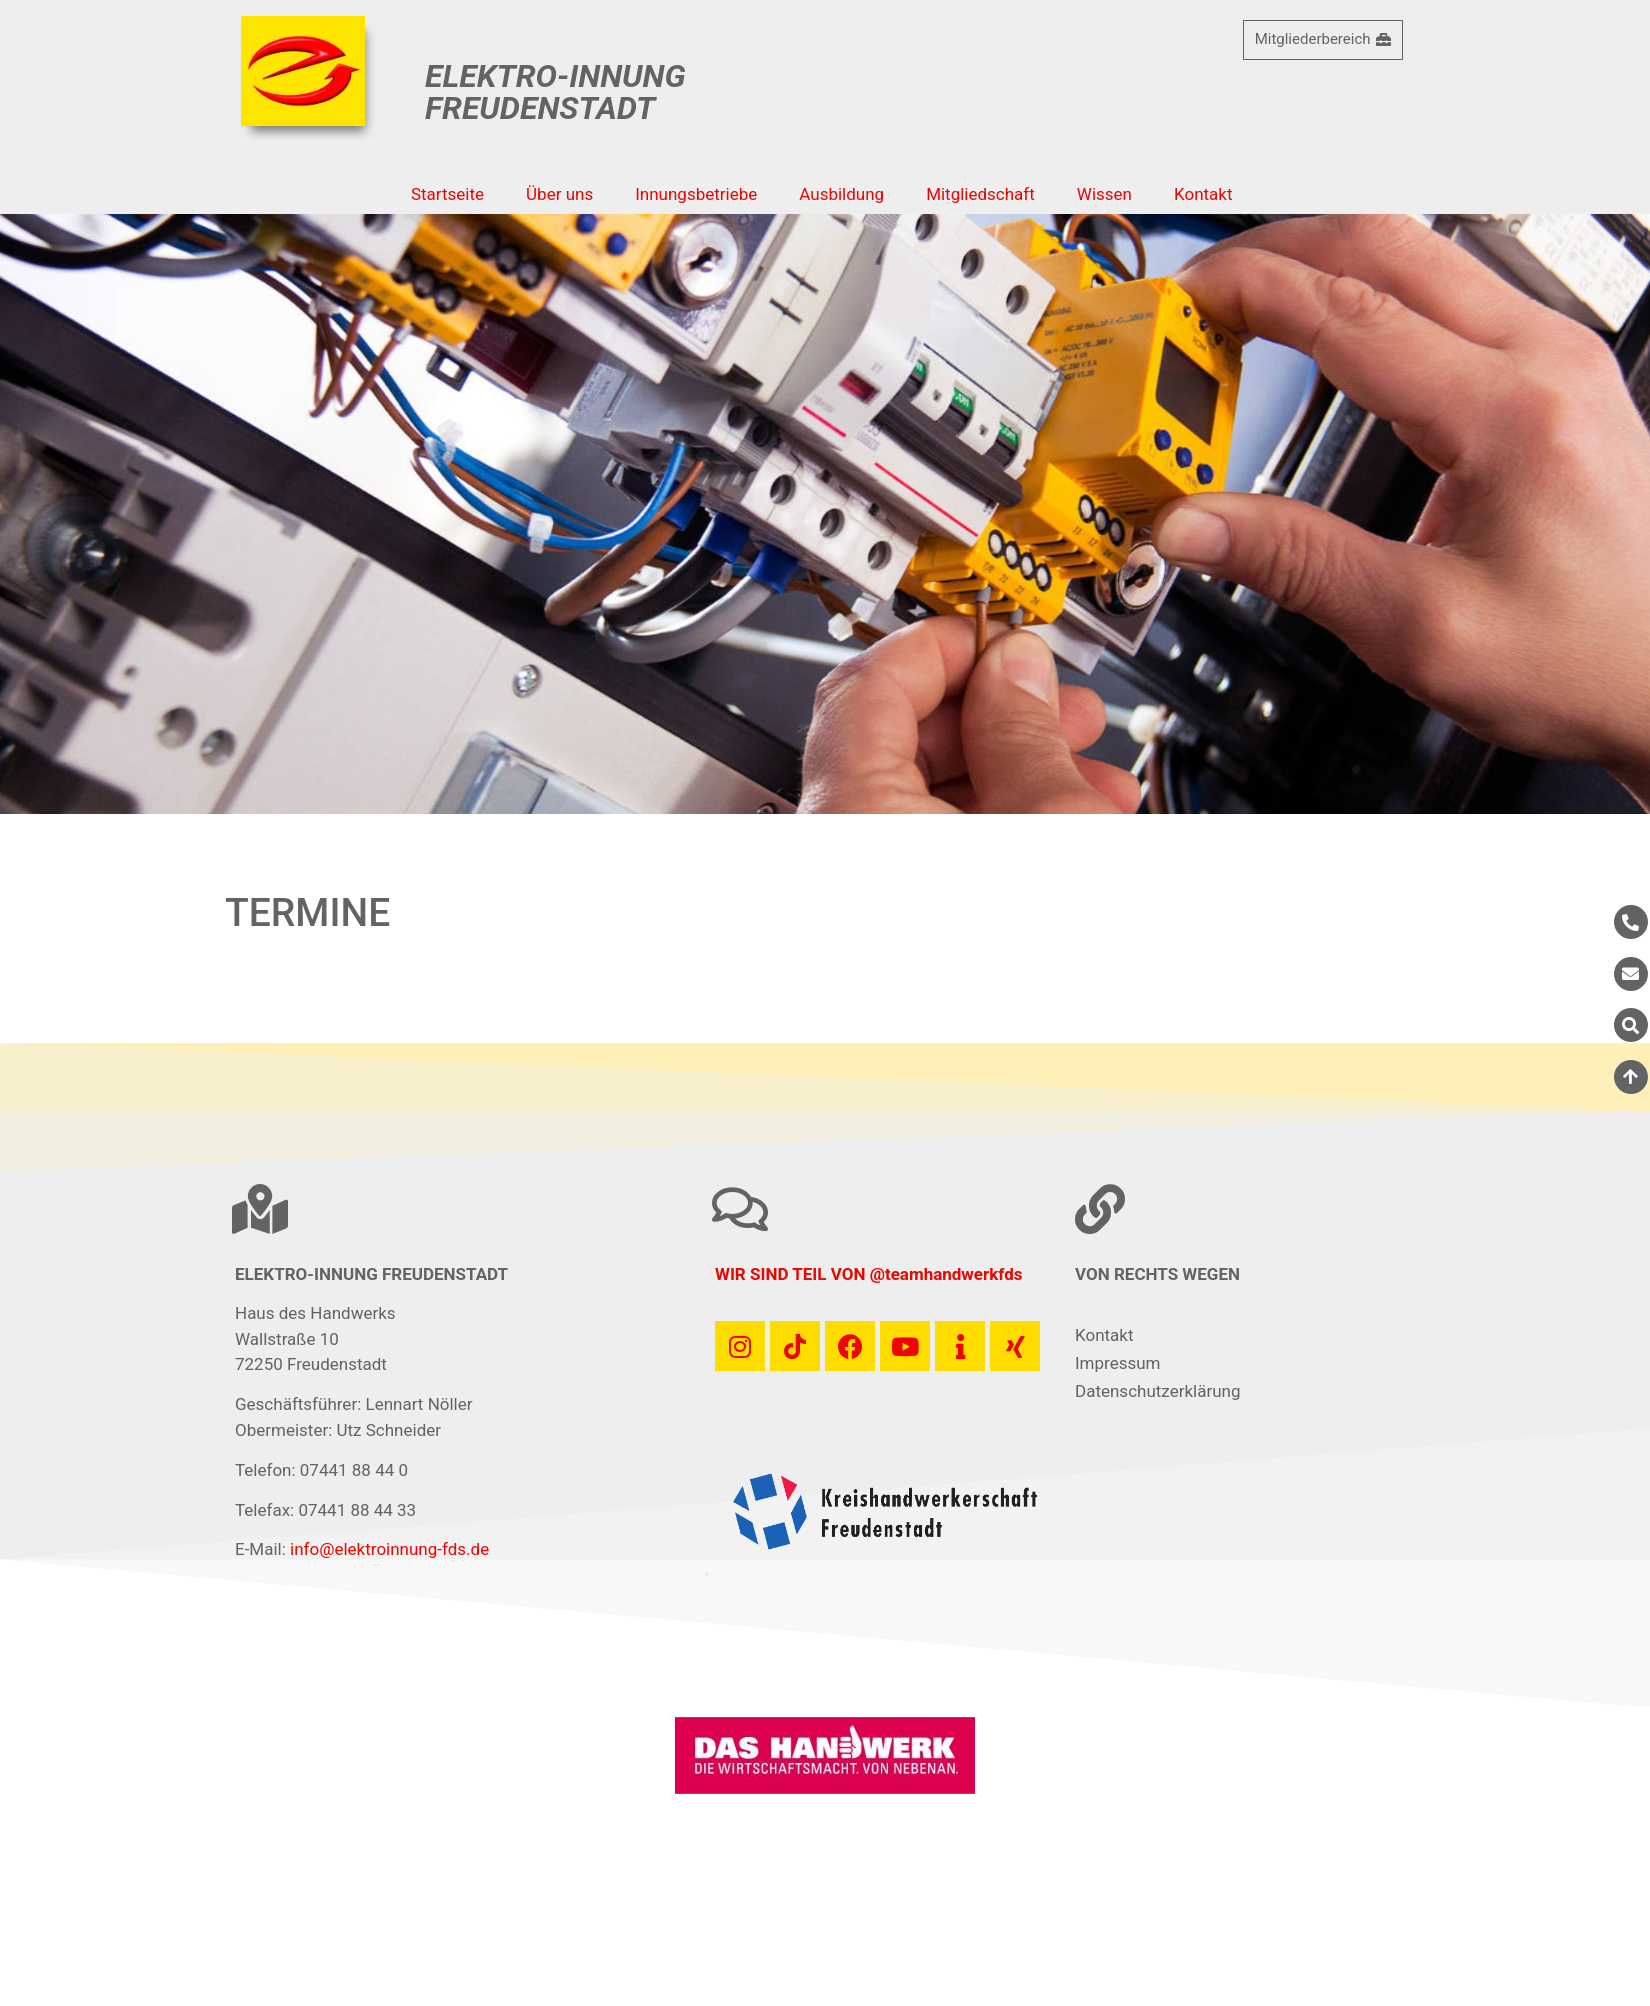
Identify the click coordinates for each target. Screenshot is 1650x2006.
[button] (707, 1574)
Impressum (1118, 1363)
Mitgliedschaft (980, 194)
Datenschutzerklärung (1157, 1391)
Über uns (559, 194)
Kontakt (1203, 194)
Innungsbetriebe (696, 194)
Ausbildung (841, 194)
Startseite (447, 194)
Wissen (1104, 194)
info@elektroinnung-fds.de (389, 1549)
